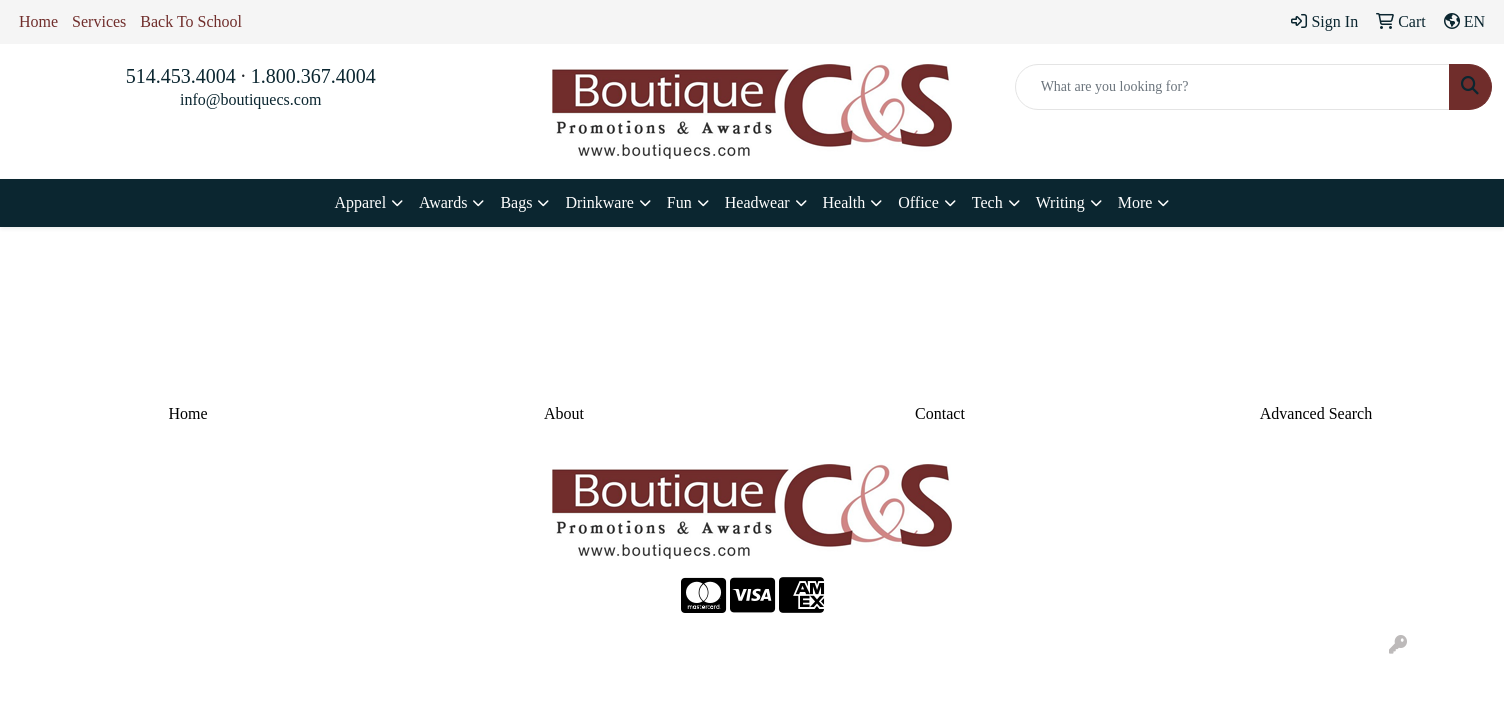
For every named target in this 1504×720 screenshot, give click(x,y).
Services (99, 21)
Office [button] (918, 202)
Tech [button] (987, 202)
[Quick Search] (1232, 87)
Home (38, 21)
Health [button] (844, 202)
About (564, 413)
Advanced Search (1316, 413)
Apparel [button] (361, 202)
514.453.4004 (181, 76)
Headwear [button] (757, 202)
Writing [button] (1060, 202)
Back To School (191, 21)
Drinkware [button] (599, 202)
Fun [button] (679, 202)
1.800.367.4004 (313, 76)
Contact (940, 413)
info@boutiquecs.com (250, 99)
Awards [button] (443, 202)
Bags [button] (516, 202)
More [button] (1135, 202)
